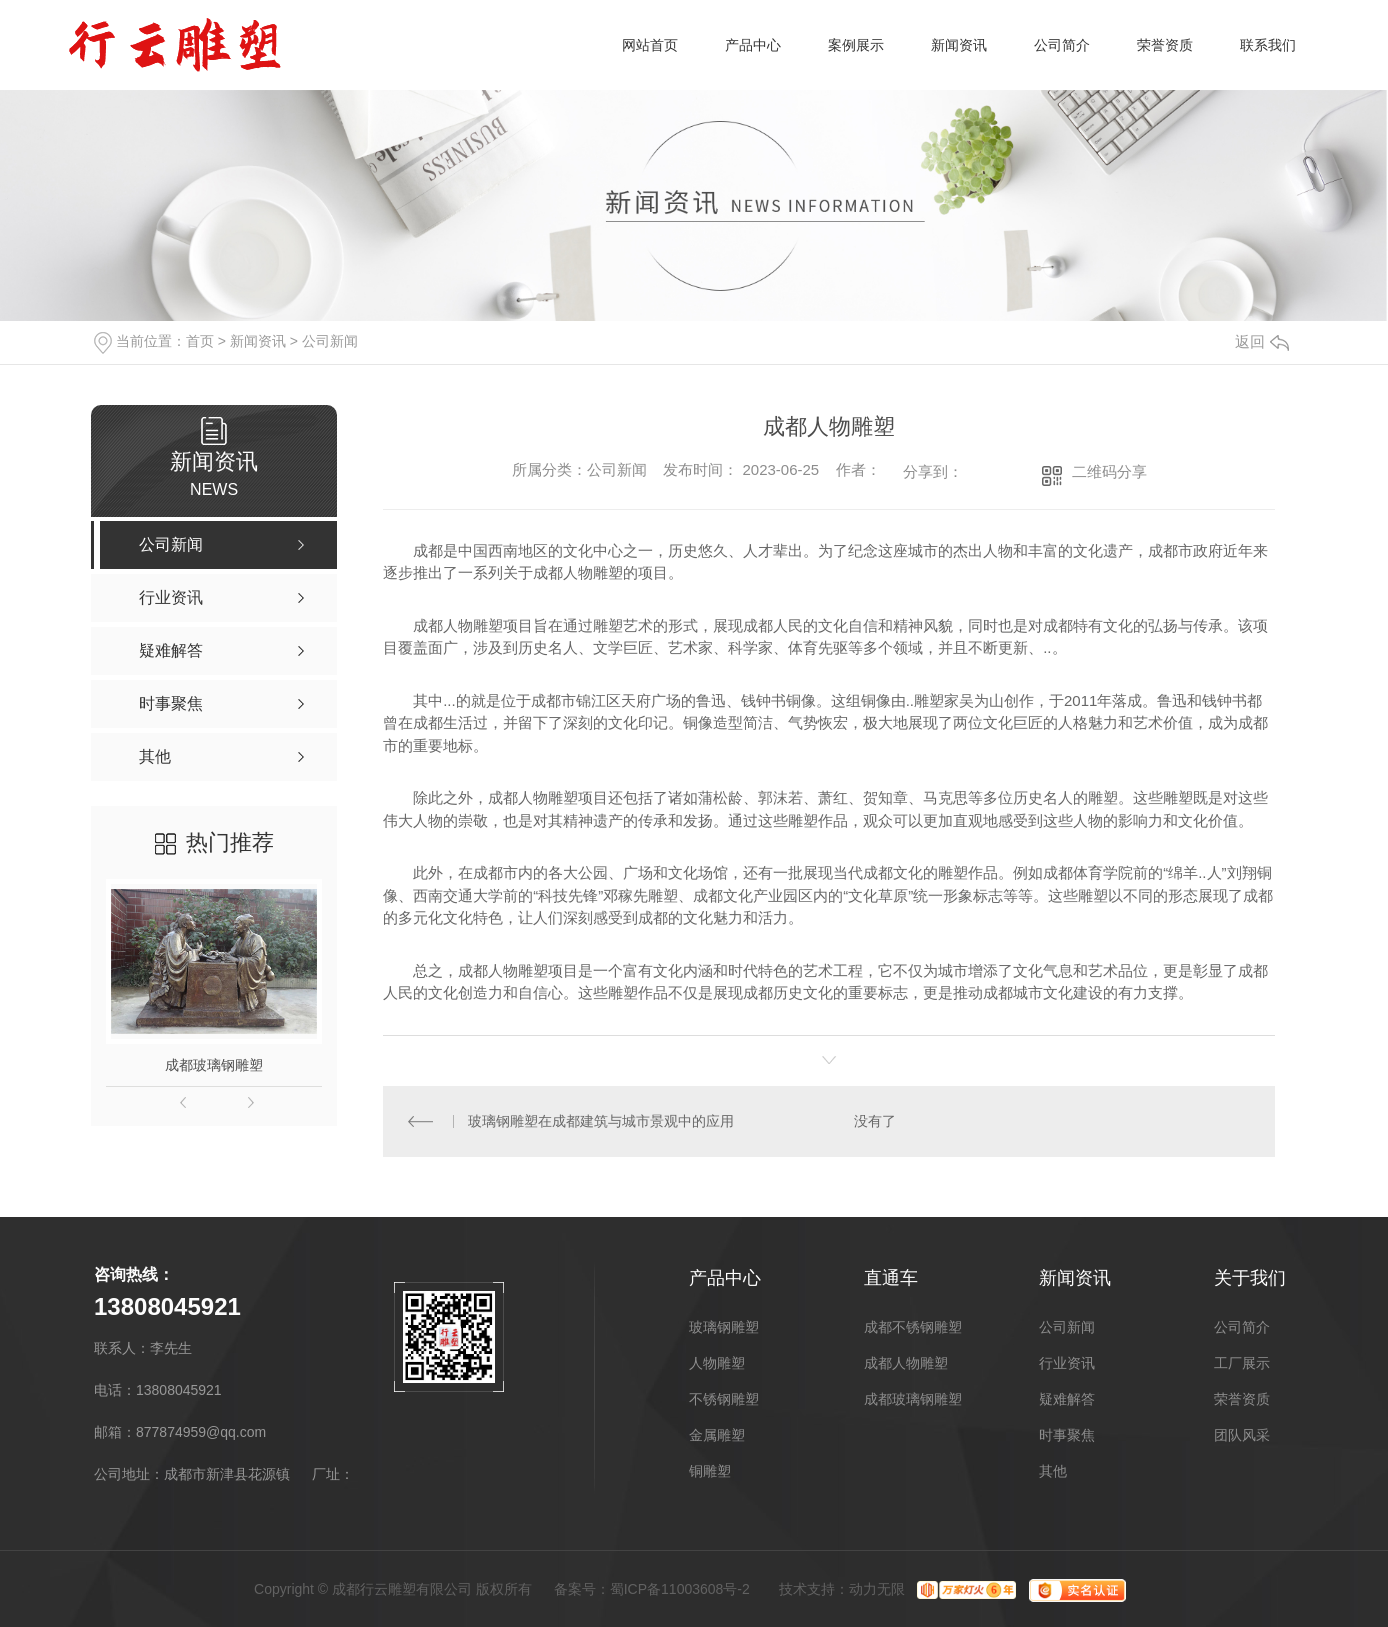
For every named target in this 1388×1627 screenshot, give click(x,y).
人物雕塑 (717, 1363)
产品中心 (753, 45)
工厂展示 (1242, 1363)
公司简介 (1062, 45)
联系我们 (1268, 45)
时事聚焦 (1067, 1435)
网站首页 (650, 45)
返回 (1262, 341)
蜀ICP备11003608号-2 (680, 1589)
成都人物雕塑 (906, 1363)
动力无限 (877, 1589)
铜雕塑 (710, 1471)
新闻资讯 (959, 45)
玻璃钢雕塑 (724, 1327)
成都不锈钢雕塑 (913, 1327)
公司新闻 (330, 341)
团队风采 (1242, 1435)
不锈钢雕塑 (724, 1399)
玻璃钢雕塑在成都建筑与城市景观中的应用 (601, 1121)
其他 (1053, 1471)
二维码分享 (1109, 471)
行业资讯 (1067, 1363)
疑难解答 (1067, 1399)
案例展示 (856, 45)
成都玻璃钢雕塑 (214, 1065)
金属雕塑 (717, 1435)
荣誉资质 (1165, 45)
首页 (200, 341)
